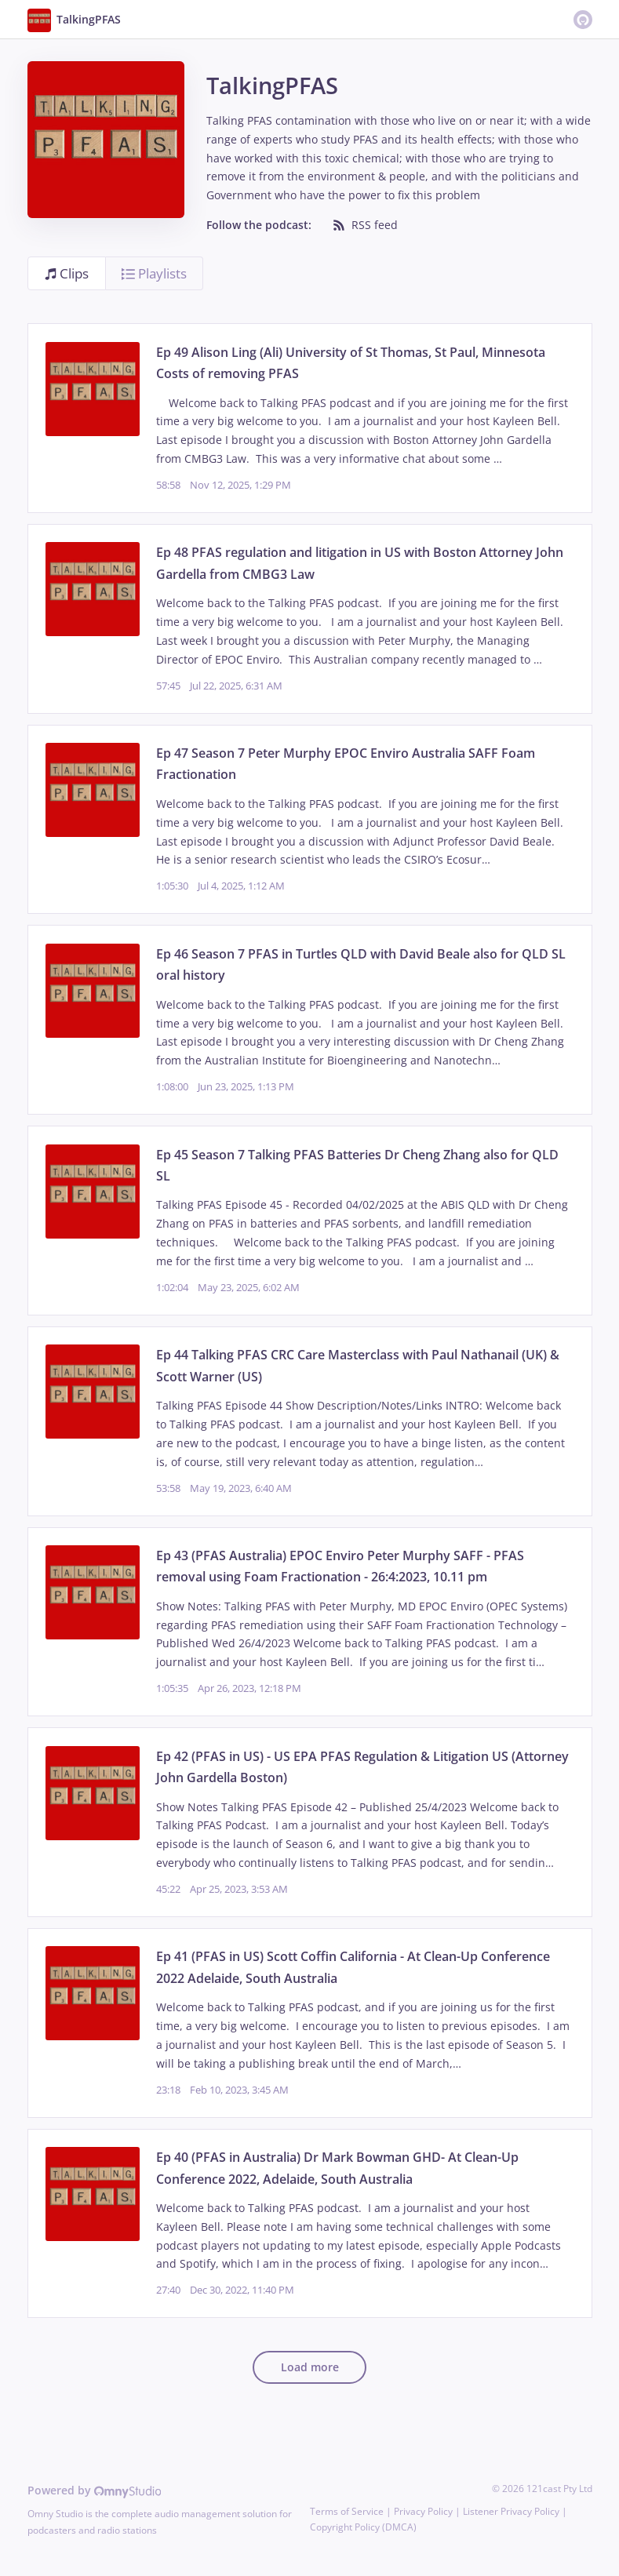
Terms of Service (347, 2511)
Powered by (94, 2490)
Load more (310, 2367)
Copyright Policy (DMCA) (363, 2527)
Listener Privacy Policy (511, 2511)
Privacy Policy (423, 2511)
